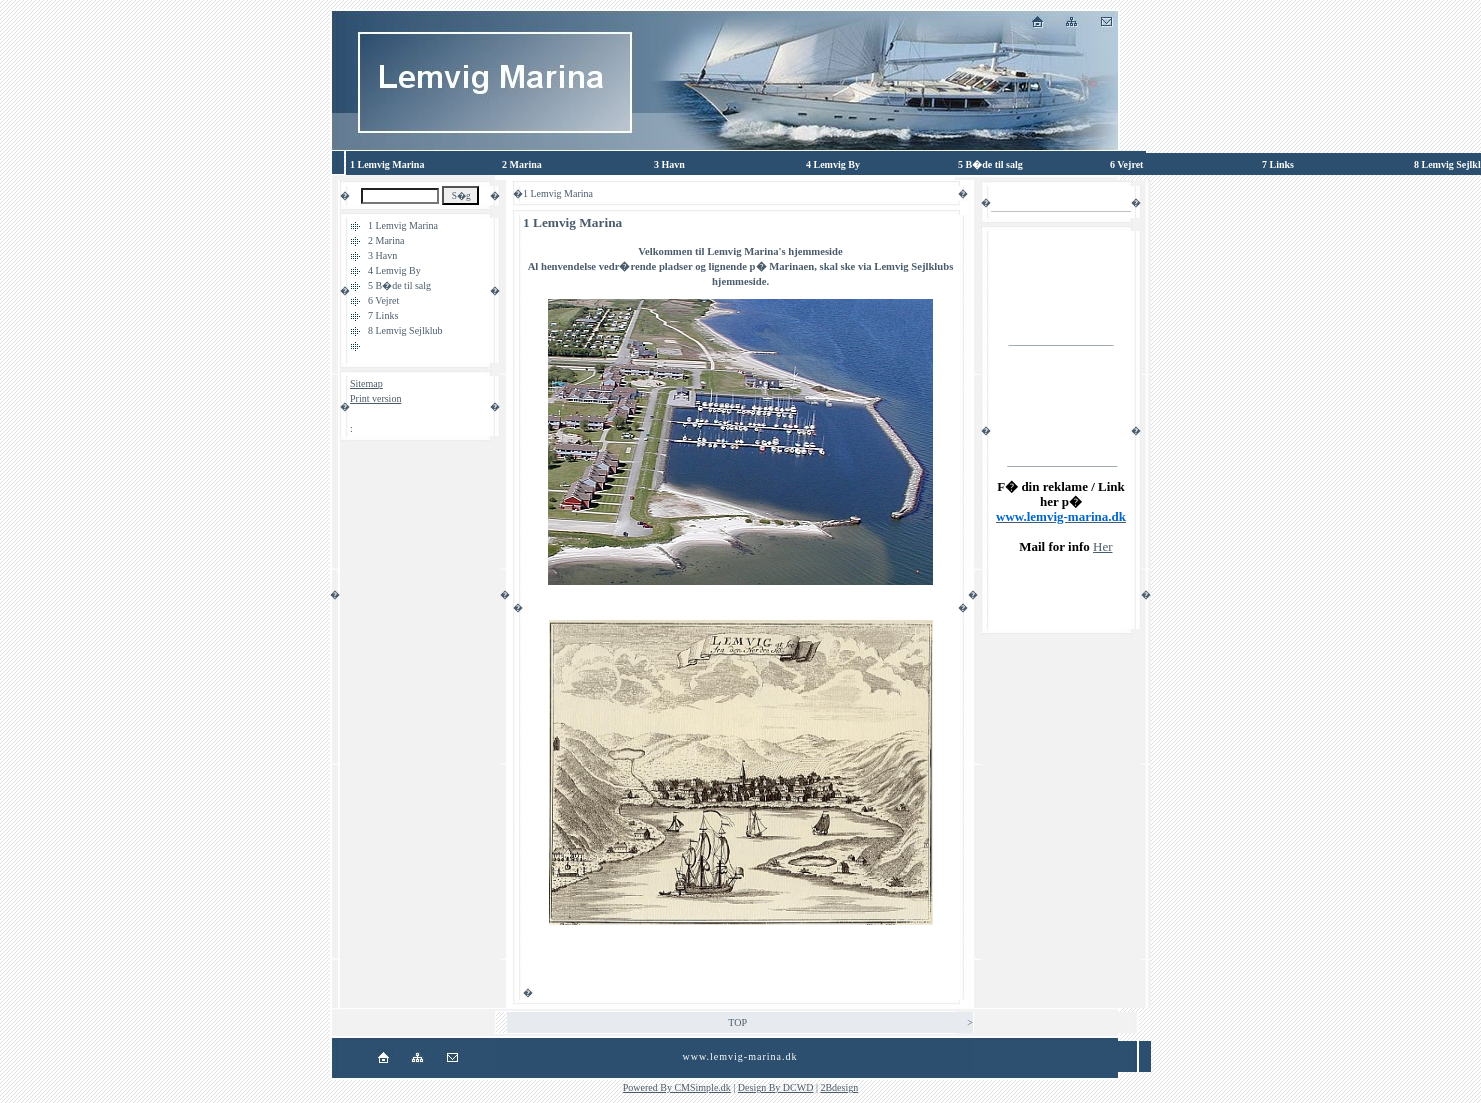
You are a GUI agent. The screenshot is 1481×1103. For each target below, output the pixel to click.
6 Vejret (383, 300)
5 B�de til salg (399, 285)
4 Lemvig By (394, 270)
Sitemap (366, 383)
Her (1103, 546)
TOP (737, 1022)
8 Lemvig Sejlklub (405, 330)
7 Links (383, 315)
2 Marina (386, 240)
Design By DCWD (776, 1087)
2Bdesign (839, 1087)
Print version (375, 398)
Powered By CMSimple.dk (677, 1087)
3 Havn (382, 255)
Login (362, 413)
